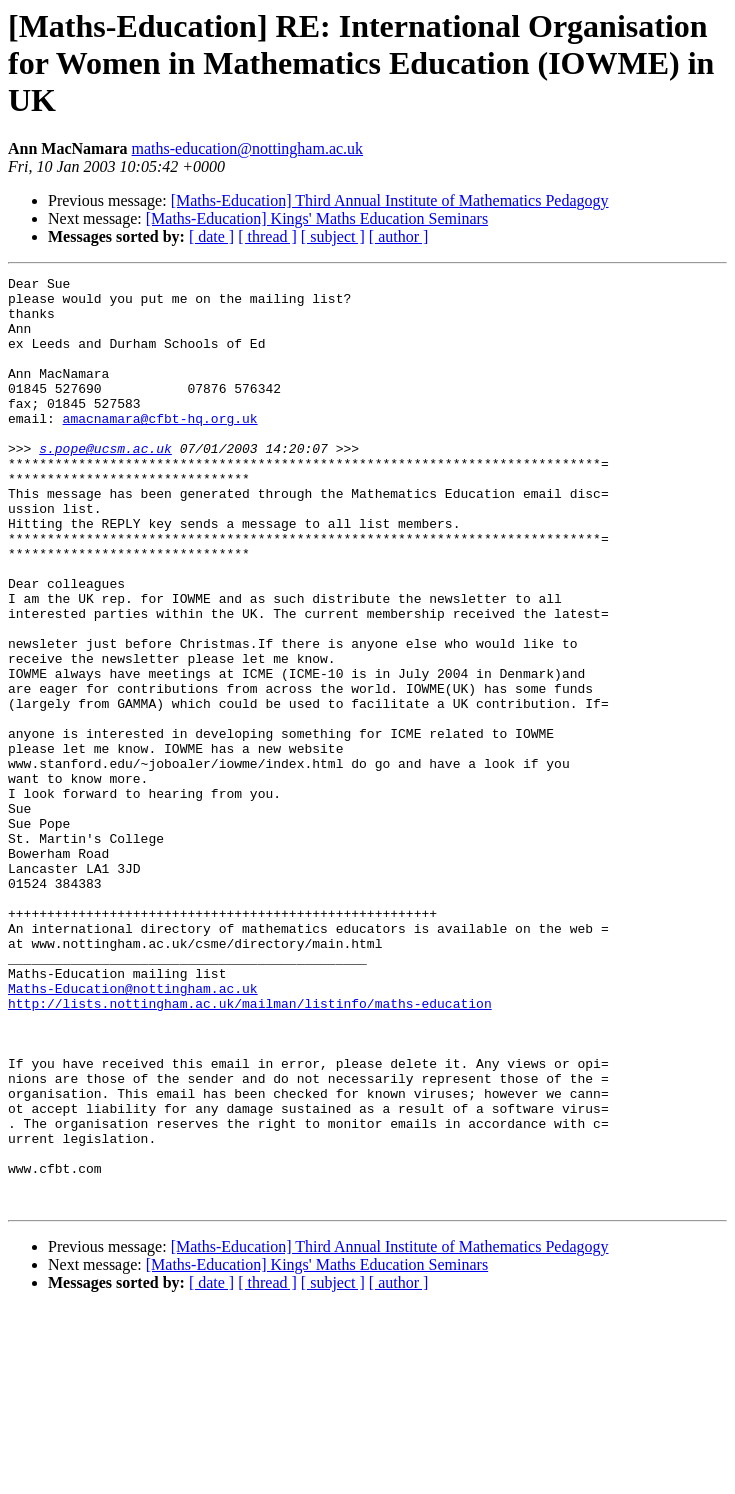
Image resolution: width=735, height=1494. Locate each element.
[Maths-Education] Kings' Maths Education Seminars (317, 218)
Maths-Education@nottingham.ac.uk (133, 1132)
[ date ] (211, 236)
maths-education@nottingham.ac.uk (248, 148)
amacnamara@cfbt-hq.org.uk (160, 448)
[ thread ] (267, 236)
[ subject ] (333, 236)
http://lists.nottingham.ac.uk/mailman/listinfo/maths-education (250, 1150)
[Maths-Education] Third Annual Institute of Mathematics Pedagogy (390, 200)
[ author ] (399, 236)
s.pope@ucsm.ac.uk (105, 484)
